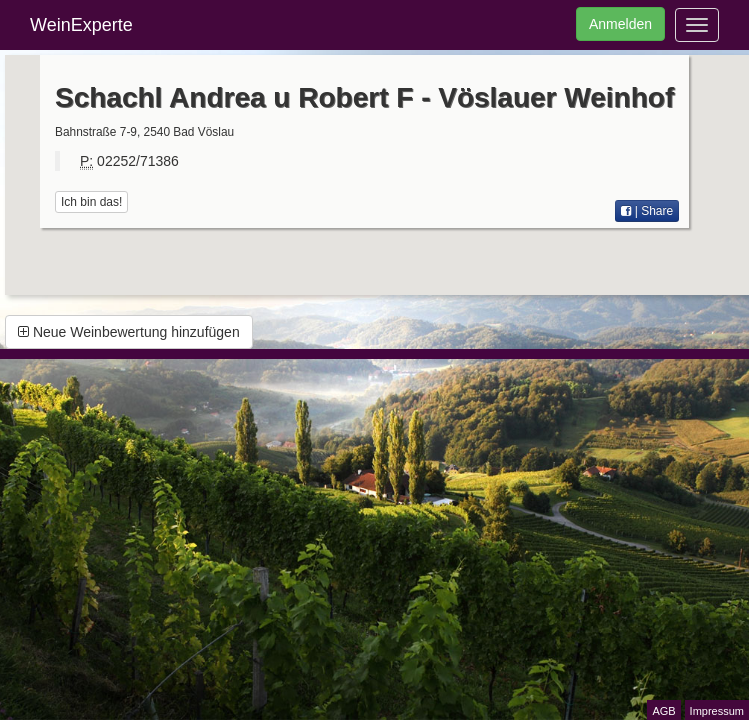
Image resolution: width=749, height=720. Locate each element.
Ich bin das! (91, 202)
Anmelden (620, 24)
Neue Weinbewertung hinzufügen (129, 332)
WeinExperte (81, 25)
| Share (647, 211)
